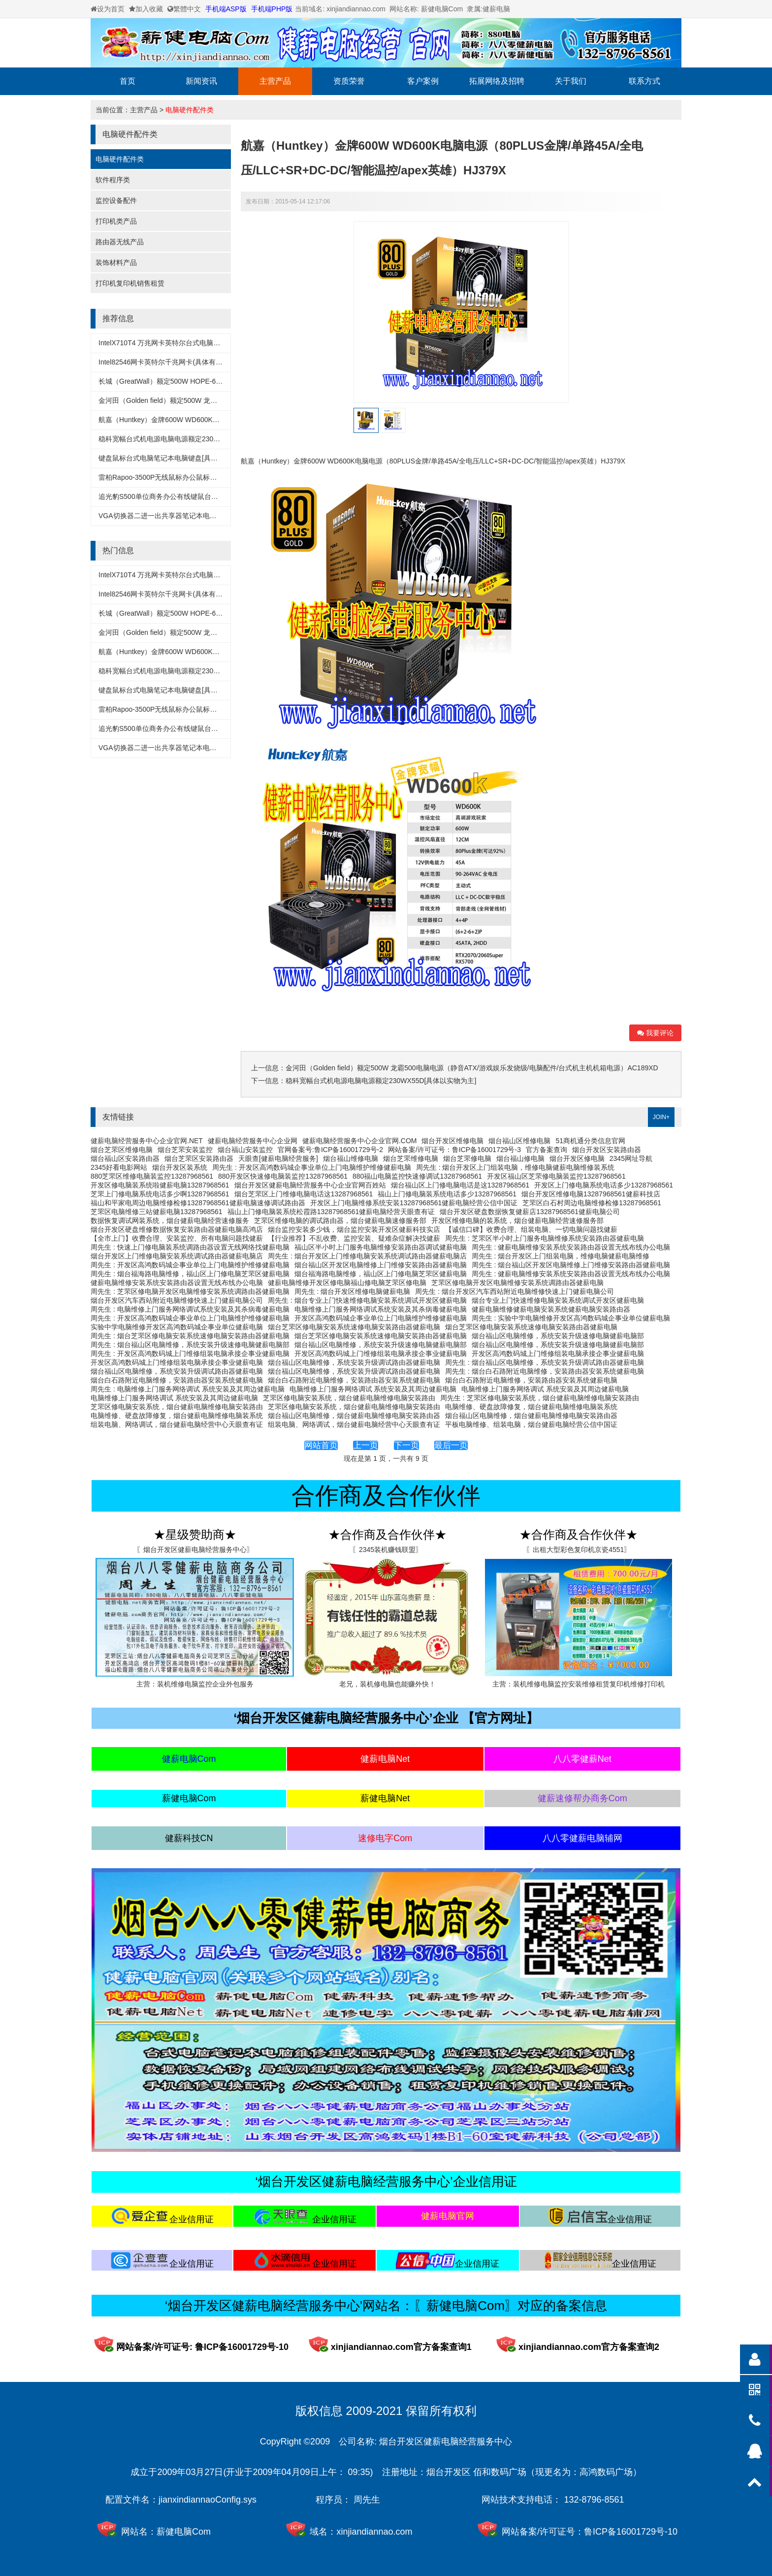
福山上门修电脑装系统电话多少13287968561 (447, 1194)
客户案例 (423, 81)
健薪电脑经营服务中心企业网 (252, 1141)
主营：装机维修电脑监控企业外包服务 (195, 1684)
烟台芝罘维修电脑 (410, 1158)
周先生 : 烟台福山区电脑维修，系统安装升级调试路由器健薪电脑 (544, 1362)
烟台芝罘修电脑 (467, 1158)
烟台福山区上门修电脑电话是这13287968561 (460, 1185)
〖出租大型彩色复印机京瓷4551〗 (578, 1549)
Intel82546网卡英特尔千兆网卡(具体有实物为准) (172, 362)
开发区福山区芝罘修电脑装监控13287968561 (556, 1176)
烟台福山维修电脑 (350, 1158)
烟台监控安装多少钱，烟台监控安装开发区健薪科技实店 (354, 1229)
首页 (127, 81)
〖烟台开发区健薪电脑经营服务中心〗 (195, 1549)
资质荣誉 (349, 81)
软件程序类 (113, 180)
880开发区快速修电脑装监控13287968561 (283, 1176)
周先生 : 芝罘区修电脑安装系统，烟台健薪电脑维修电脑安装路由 (539, 1398)
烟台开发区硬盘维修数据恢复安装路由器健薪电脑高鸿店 (177, 1229)
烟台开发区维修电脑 (452, 1141)
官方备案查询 (546, 1150)
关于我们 (570, 81)
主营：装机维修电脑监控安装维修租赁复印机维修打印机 (578, 1684)
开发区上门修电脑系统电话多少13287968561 (603, 1185)
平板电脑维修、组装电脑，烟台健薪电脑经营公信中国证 (531, 1424)
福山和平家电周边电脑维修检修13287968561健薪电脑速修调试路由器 (198, 1203)
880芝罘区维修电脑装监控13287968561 (152, 1176)
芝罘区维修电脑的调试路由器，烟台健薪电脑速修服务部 (340, 1220)
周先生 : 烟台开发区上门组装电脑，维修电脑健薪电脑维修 (561, 1256)
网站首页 (321, 1445)
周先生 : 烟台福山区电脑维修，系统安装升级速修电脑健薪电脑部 (190, 1345)
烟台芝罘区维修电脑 (122, 1150)
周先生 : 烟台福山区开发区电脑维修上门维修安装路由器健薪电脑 (571, 1265)
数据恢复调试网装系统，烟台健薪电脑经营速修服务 (170, 1220)
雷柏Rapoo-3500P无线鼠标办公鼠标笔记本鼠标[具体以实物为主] (197, 477)
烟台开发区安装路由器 (606, 1150)
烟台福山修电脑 (520, 1158)
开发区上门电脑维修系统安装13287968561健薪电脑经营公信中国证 (414, 1203)
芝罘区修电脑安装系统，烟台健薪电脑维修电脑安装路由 (349, 1398)
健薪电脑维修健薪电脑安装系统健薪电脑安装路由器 (551, 1309)
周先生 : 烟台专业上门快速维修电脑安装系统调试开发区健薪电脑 (367, 1300)
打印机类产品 (116, 221)
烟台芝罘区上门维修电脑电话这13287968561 (303, 1194)
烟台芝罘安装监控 (185, 1150)
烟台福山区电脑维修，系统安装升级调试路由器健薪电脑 (354, 1362)
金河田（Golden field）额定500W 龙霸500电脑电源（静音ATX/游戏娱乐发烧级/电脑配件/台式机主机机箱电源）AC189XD (472, 1068)
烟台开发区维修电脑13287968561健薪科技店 (590, 1194)
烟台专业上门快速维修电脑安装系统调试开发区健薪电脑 (558, 1300)
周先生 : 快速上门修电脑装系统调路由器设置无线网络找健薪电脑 (190, 1247)
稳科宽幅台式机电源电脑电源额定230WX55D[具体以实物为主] (193, 439)
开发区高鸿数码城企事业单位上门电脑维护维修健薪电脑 (380, 1318)
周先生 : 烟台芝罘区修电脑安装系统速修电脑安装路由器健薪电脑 (190, 1336)
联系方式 (644, 81)
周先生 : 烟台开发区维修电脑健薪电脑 (352, 1291)
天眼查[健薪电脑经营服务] (278, 1158)
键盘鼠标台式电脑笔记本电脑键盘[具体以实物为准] (176, 458)
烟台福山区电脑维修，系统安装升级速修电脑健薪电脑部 (558, 1336)
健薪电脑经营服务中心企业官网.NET (147, 1141)
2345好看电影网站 (119, 1167)
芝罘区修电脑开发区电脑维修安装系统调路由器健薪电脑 (517, 1283)
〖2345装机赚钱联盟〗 (387, 1549)
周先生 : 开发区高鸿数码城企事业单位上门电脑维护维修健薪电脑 (311, 1167)
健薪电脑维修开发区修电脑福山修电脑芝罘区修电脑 (347, 1283)
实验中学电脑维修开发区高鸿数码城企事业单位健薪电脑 (177, 1327)
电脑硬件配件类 (189, 110)
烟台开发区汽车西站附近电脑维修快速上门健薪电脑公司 (177, 1300)
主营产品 (275, 81)
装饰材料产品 (116, 262)
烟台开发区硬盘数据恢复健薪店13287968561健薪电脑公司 (530, 1212)
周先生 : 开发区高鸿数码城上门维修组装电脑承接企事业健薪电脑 (190, 1353)
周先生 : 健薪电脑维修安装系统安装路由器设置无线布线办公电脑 (571, 1247)
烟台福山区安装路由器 (125, 1158)
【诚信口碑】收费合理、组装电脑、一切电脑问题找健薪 (531, 1229)
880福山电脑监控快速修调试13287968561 (417, 1176)
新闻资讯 (201, 81)
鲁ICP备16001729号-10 (630, 2532)
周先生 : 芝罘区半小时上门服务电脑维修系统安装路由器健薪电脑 (544, 1238)
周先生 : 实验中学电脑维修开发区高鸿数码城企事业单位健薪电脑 (571, 1318)
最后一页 (451, 1445)
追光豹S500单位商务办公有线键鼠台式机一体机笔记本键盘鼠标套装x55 (208, 496)
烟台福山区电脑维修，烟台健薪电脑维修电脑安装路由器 (354, 1416)
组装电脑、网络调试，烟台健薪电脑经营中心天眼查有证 (177, 1424)
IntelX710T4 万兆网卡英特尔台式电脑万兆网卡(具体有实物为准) (196, 343)
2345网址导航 (631, 1158)
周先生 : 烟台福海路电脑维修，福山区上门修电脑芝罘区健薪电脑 (190, 1274)
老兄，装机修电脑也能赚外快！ (387, 1684)
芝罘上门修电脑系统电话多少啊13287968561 (160, 1194)
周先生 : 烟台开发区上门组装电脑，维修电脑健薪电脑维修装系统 (515, 1167)
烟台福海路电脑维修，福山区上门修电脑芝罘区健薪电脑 (380, 1274)
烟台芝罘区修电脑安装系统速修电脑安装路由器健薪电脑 (354, 1327)
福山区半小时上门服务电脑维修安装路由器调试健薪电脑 (380, 1247)
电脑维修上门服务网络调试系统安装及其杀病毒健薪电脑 (380, 1309)
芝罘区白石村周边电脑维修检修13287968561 (591, 1203)
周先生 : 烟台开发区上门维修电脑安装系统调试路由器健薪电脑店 (367, 1256)
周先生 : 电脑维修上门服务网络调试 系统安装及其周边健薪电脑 (188, 1389)
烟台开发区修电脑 (577, 1158)
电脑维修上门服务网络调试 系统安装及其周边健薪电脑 (373, 1389)
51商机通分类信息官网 (590, 1141)
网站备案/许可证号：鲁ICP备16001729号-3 (454, 1150)
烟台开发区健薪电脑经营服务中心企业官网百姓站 (310, 1185)
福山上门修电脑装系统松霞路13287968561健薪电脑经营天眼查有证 (331, 1212)
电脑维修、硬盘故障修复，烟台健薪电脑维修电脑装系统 (531, 1407)
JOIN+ (661, 1117)
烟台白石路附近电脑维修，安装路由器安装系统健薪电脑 (177, 1380)
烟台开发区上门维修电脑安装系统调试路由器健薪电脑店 (177, 1256)
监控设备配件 (116, 200)
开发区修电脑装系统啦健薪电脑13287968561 (160, 1185)
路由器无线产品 (120, 242)
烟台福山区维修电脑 (519, 1141)
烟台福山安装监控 (245, 1150)
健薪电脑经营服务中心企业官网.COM (359, 1141)
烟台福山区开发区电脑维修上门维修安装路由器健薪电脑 (380, 1265)
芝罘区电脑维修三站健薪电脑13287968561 (157, 1212)
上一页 (365, 1445)
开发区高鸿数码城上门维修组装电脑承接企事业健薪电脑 (380, 1353)
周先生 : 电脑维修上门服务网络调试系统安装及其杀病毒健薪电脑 (190, 1309)
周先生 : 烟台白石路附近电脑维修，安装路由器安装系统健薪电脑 (544, 1371)
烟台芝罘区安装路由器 (198, 1158)
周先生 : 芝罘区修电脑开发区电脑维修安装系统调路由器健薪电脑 (190, 1291)
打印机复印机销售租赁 (130, 283)
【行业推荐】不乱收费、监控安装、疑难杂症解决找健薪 (354, 1238)
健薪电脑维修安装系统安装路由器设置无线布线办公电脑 (177, 1283)
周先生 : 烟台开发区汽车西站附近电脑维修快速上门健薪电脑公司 (514, 1291)
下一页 (406, 1445)
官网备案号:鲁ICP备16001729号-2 (330, 1150)
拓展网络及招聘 (496, 81)
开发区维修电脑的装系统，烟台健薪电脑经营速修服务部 (517, 1220)
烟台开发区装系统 (179, 1167)
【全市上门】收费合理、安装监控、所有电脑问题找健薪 (177, 1238)
